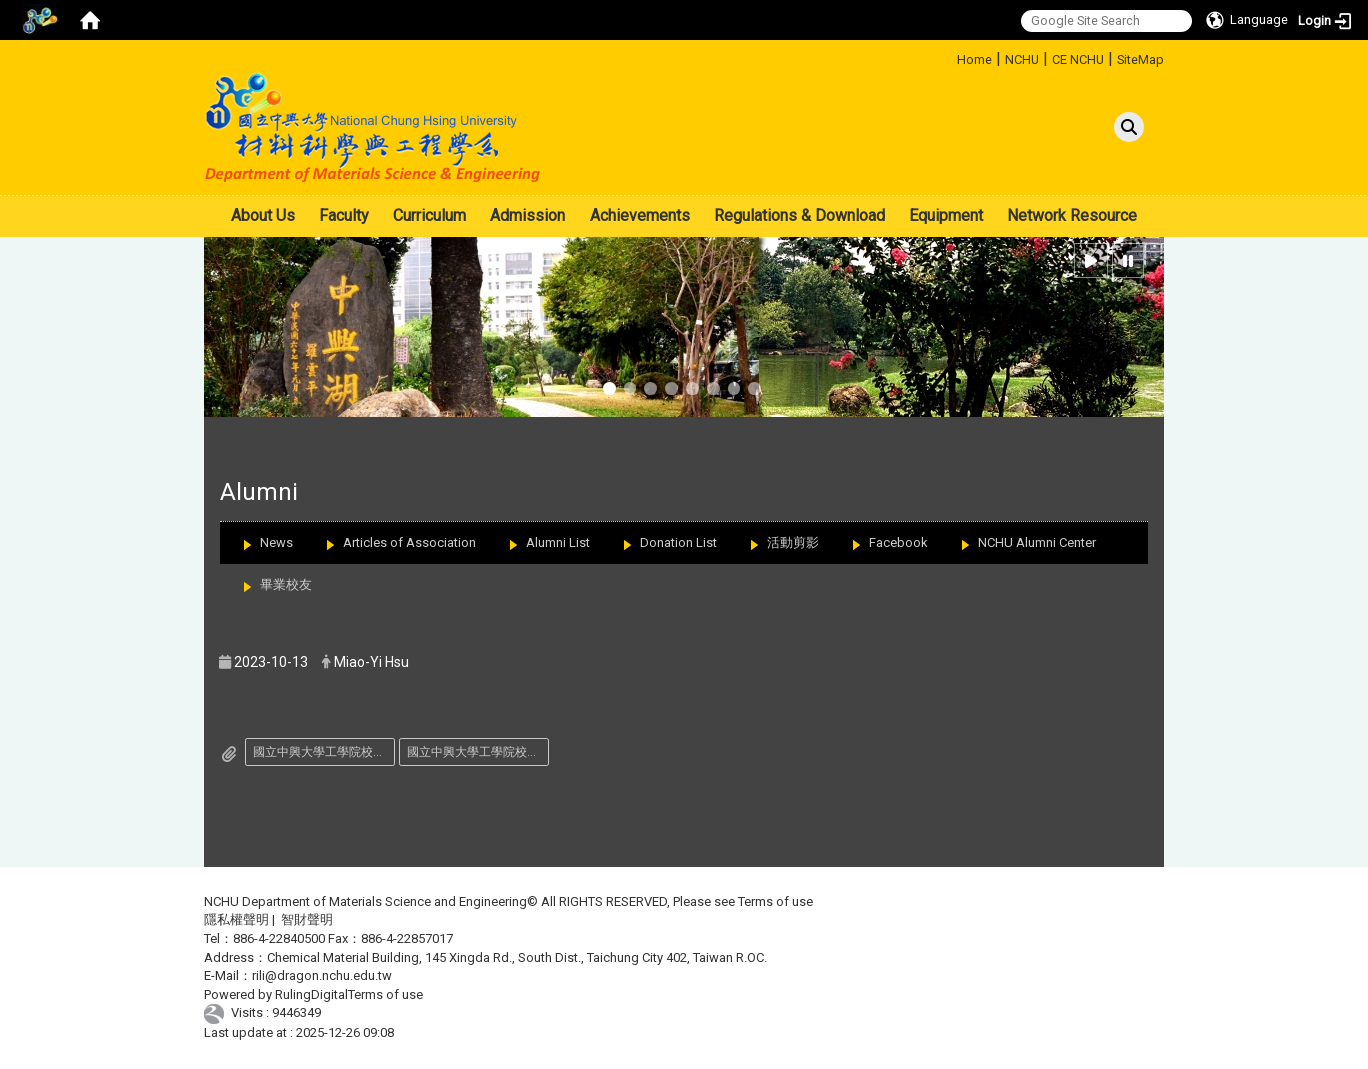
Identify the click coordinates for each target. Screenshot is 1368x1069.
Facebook (898, 542)
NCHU (1022, 59)
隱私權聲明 (236, 919)
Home (974, 59)
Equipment (946, 215)
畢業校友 (286, 584)
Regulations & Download (799, 215)
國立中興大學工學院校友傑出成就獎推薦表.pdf (478, 752)
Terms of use (775, 901)
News (276, 542)
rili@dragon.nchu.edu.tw (322, 975)
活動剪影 (793, 542)
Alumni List (558, 542)
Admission (527, 215)
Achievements (640, 215)
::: (949, 56)
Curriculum (429, 215)
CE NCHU (1078, 59)
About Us (263, 215)
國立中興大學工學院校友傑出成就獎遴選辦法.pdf (324, 752)
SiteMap (1140, 59)
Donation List (678, 542)
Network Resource (1072, 215)
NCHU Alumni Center (1037, 542)
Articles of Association (409, 542)
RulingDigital (311, 994)
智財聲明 (307, 919)
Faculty (344, 215)
